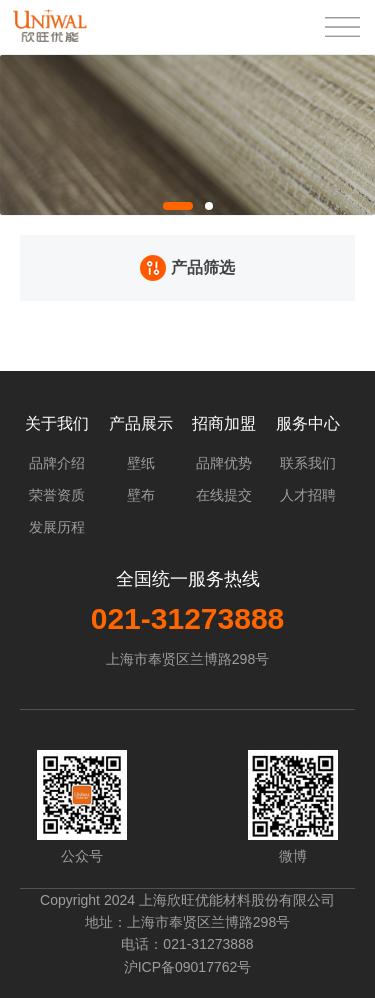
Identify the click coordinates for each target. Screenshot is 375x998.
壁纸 (141, 463)
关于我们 (57, 423)
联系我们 (308, 463)
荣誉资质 (57, 495)
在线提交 (224, 495)
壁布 (141, 495)
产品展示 (141, 423)
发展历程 (57, 527)
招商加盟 (224, 423)
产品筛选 (187, 268)
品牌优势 (224, 463)
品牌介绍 (57, 463)
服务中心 (308, 423)
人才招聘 (308, 495)
